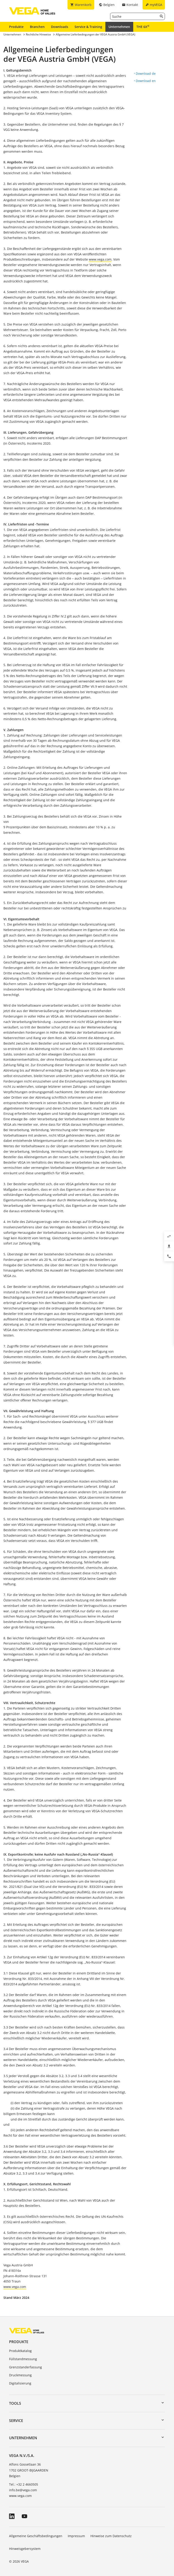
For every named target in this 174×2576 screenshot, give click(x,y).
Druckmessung (20, 2375)
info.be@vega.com (23, 2490)
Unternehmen (119, 27)
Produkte (16, 27)
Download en (146, 81)
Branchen (37, 27)
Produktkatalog (20, 2351)
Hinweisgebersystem (25, 2548)
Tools (15, 2403)
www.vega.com (100, 259)
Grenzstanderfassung (25, 2367)
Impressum (76, 2536)
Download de (146, 73)
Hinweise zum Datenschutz (111, 2536)
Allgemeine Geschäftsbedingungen (35, 2536)
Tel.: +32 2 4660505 (23, 2484)
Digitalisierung (20, 2383)
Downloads (59, 27)
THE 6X (142, 26)
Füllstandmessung (23, 2359)
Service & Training (88, 27)
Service (16, 2420)
